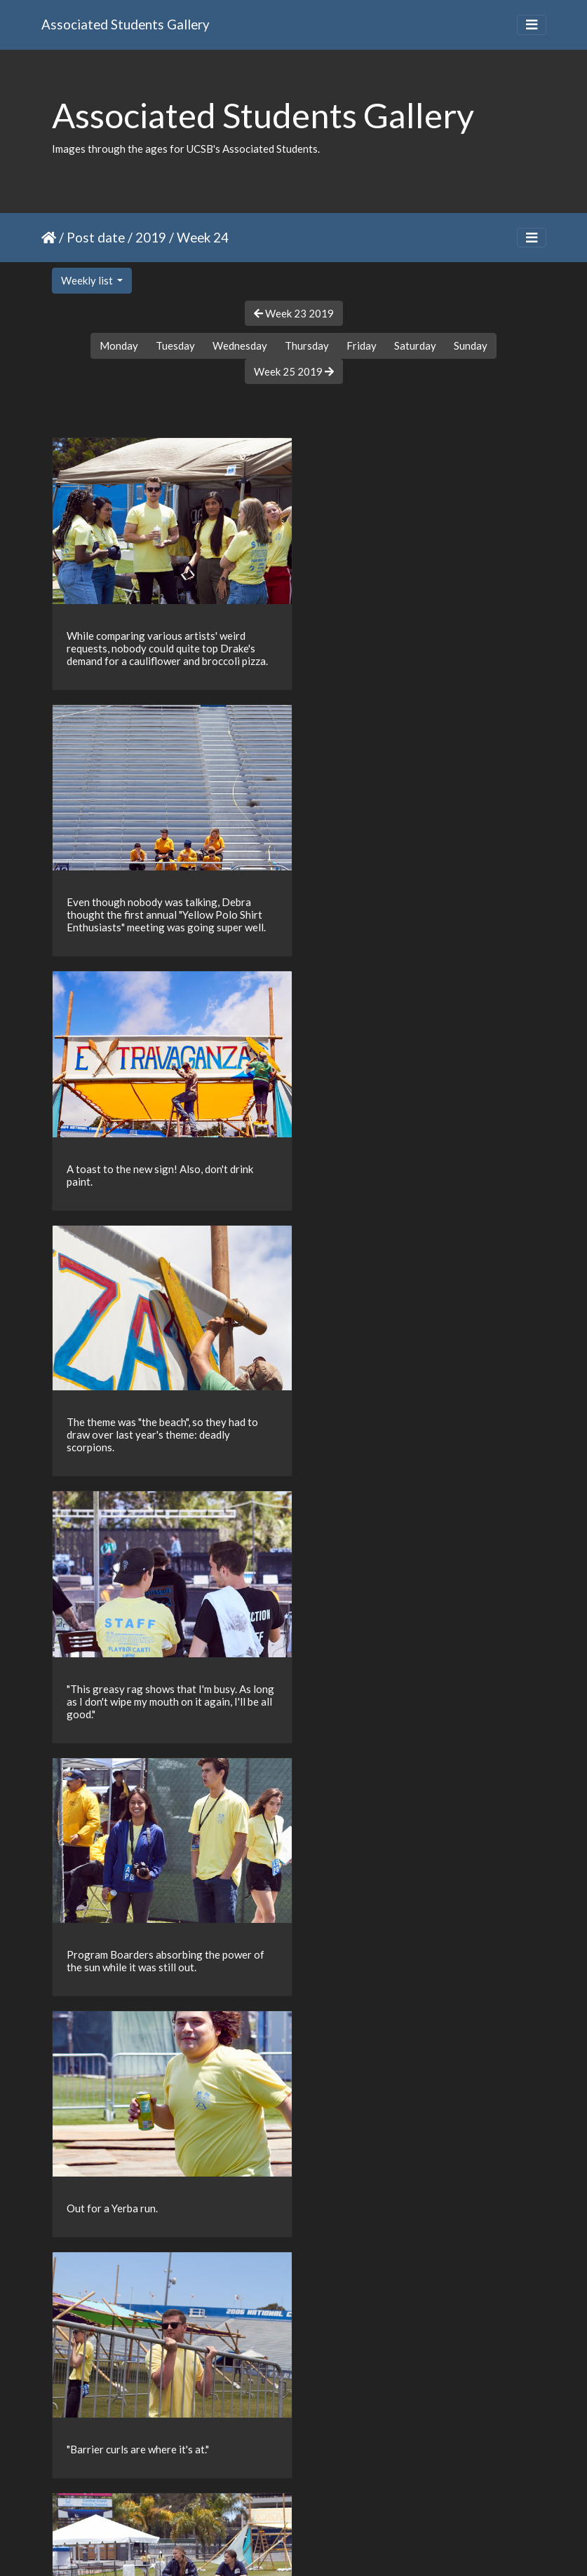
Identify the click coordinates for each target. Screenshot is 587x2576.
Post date (96, 237)
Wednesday (239, 345)
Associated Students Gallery (125, 24)
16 (340, 2494)
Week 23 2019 (294, 313)
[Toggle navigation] (531, 25)
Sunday (470, 345)
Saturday (415, 345)
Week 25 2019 (294, 371)
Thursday (307, 345)
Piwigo (322, 2546)
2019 (150, 237)
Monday (119, 345)
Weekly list (88, 280)
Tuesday (175, 345)
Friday (361, 345)
